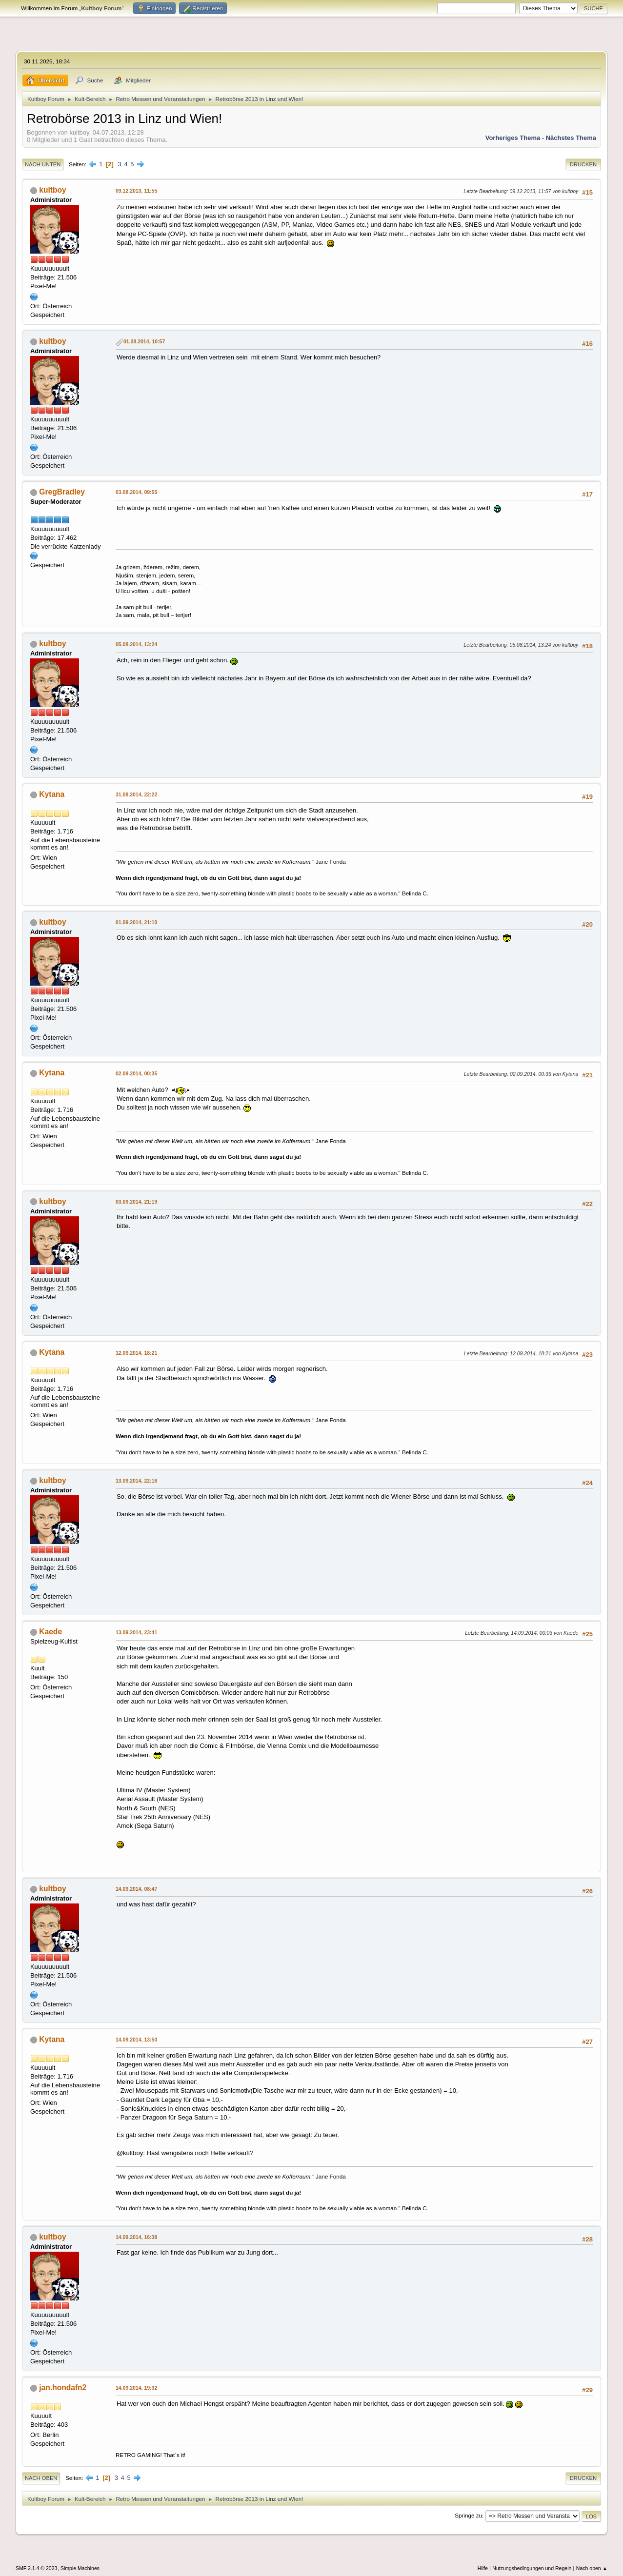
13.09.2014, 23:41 (136, 1632)
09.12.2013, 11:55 (136, 191)
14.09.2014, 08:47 (136, 1889)
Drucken (583, 164)
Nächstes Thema (571, 137)
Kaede (50, 1631)
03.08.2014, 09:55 (136, 492)
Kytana (51, 794)
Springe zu (468, 2516)
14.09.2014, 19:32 (136, 2388)
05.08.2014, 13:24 (136, 644)
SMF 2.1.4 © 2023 (37, 2568)
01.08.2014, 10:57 (144, 341)
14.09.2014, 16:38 (136, 2237)
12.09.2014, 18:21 (136, 1353)
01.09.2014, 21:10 (136, 922)
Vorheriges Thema (512, 137)
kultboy (52, 190)
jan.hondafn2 (62, 2387)
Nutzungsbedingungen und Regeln (531, 2568)
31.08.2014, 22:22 (136, 794)
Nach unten (42, 164)
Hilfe (483, 2568)
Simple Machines (80, 2568)
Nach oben (41, 2478)
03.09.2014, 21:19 (136, 1202)
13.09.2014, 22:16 (136, 1481)
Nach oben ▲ (591, 2568)
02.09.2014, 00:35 (136, 1073)
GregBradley (62, 492)
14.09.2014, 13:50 (136, 2039)
